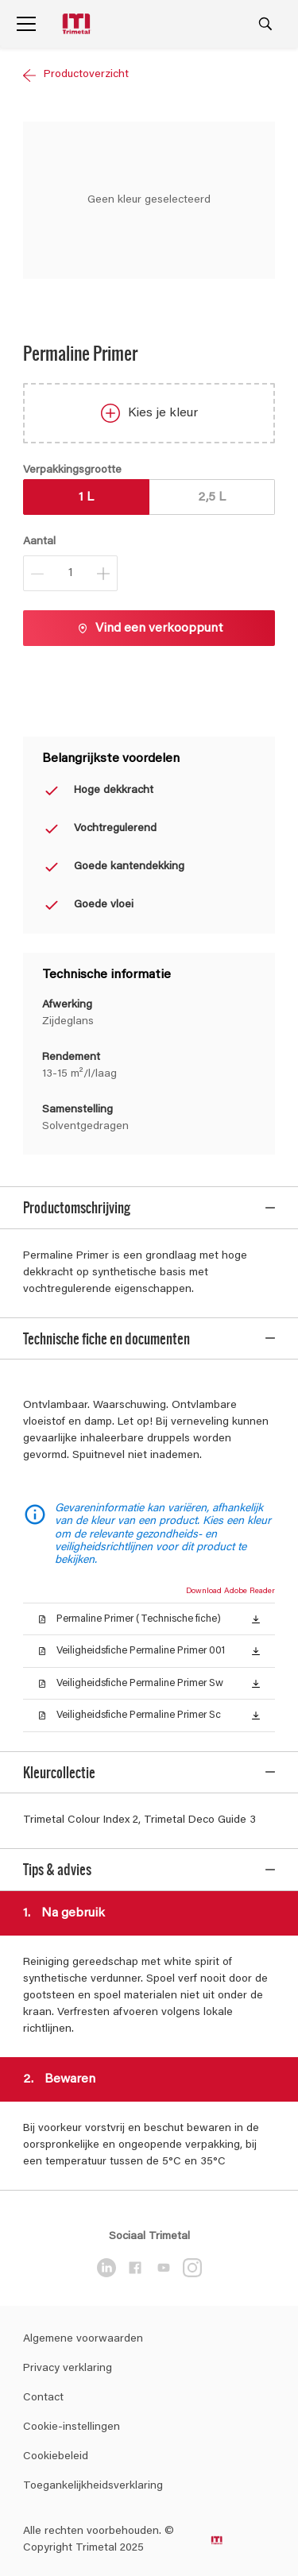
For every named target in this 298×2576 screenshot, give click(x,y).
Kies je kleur (149, 413)
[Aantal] (70, 573)
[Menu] (26, 24)
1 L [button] (86, 497)
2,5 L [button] (212, 497)
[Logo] (78, 24)
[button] (256, 1618)
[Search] (265, 23)
